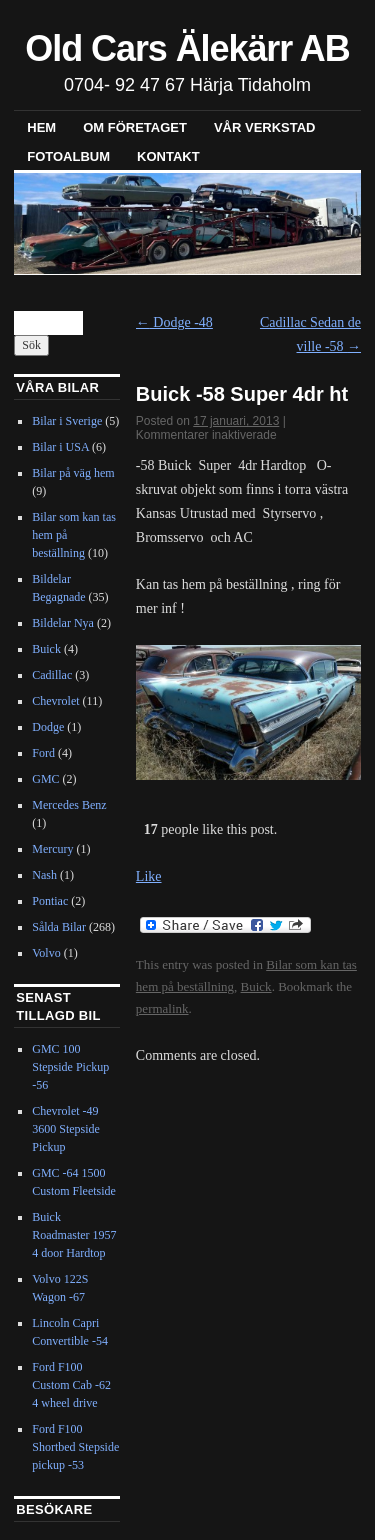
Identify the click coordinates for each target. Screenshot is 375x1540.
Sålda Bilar (59, 927)
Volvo (46, 953)
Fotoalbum (68, 156)
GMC (45, 779)
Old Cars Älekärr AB (187, 48)
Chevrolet (55, 701)
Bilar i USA (60, 447)
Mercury (52, 849)
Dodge (48, 727)
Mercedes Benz (69, 805)
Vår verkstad (265, 127)
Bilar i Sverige (67, 421)
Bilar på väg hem (73, 473)
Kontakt (168, 156)
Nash (44, 875)
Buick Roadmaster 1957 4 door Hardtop (74, 1235)
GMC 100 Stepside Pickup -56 (70, 1067)
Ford (43, 753)
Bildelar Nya (63, 623)
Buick (256, 986)
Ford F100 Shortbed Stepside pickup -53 (75, 1447)
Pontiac (50, 901)
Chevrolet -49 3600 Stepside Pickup (66, 1129)
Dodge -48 (174, 322)
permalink (162, 1008)
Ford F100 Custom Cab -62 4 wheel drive (71, 1385)
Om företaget (135, 127)
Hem (41, 127)
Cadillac (52, 675)
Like (149, 876)
